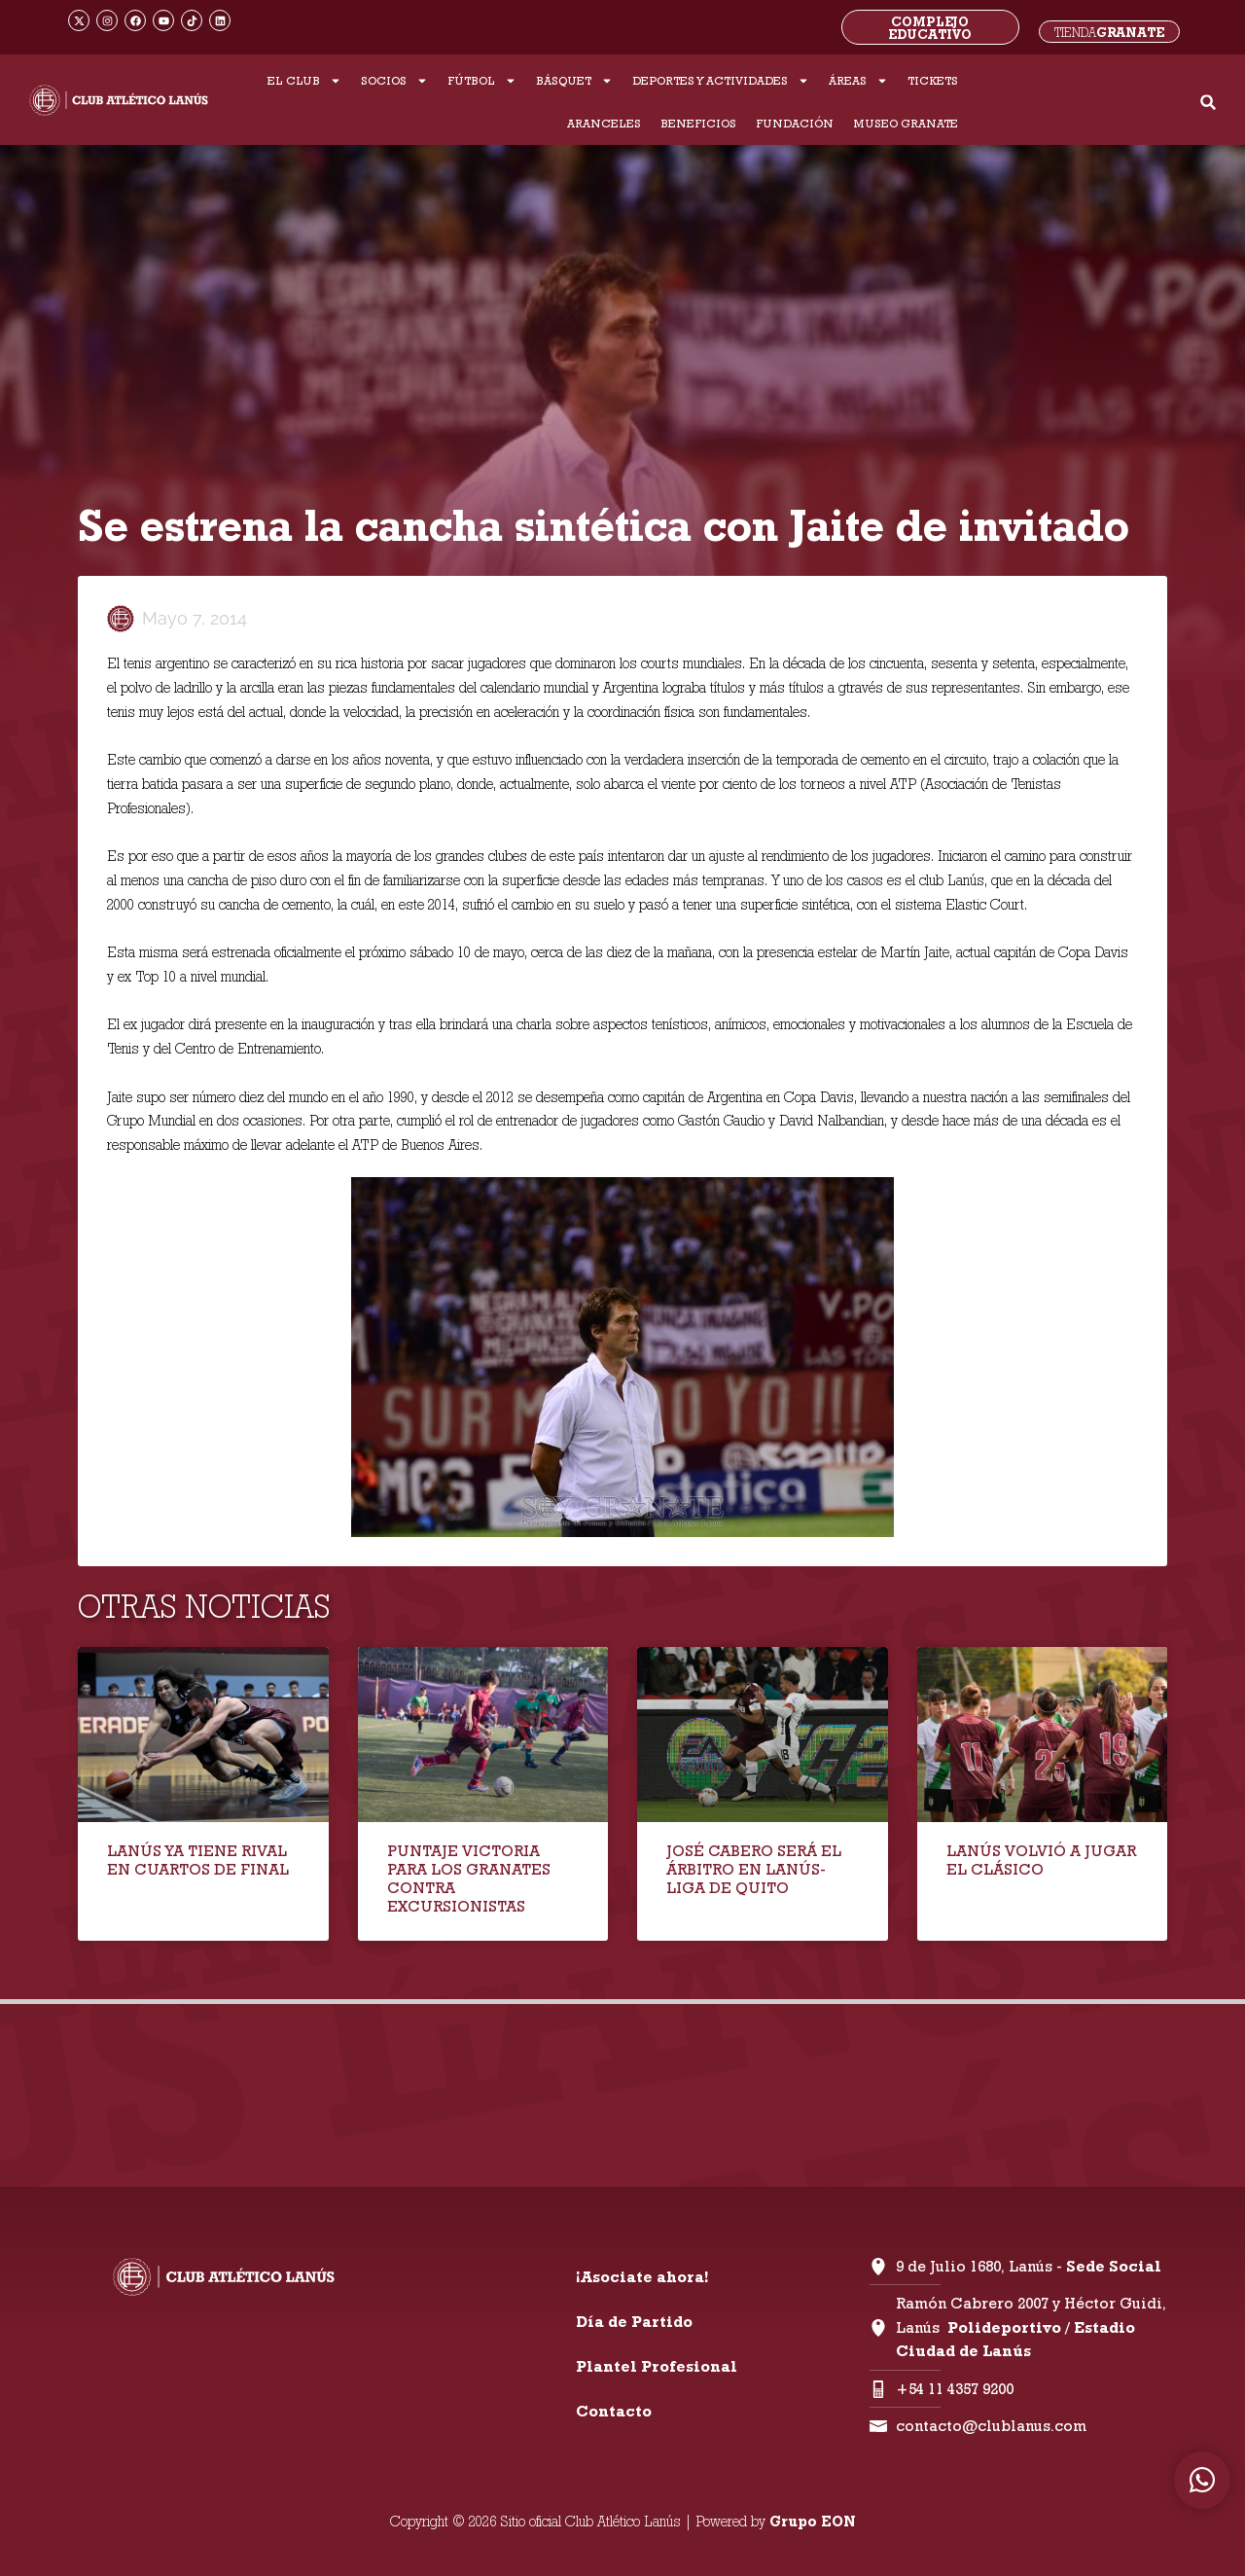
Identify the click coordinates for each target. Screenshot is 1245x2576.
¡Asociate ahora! (642, 2277)
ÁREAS (858, 80)
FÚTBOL (481, 80)
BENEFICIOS (698, 123)
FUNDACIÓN (795, 123)
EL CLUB (304, 80)
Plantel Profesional (656, 2366)
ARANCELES (604, 123)
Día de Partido (634, 2321)
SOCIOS (394, 80)
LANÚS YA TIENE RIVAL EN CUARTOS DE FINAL (198, 1860)
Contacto (614, 2411)
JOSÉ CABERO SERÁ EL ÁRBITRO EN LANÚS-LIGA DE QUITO (753, 1869)
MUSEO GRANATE (905, 123)
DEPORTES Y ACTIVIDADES (720, 80)
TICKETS (932, 80)
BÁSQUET (574, 80)
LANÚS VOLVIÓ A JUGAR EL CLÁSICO (1041, 1860)
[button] (1209, 103)
